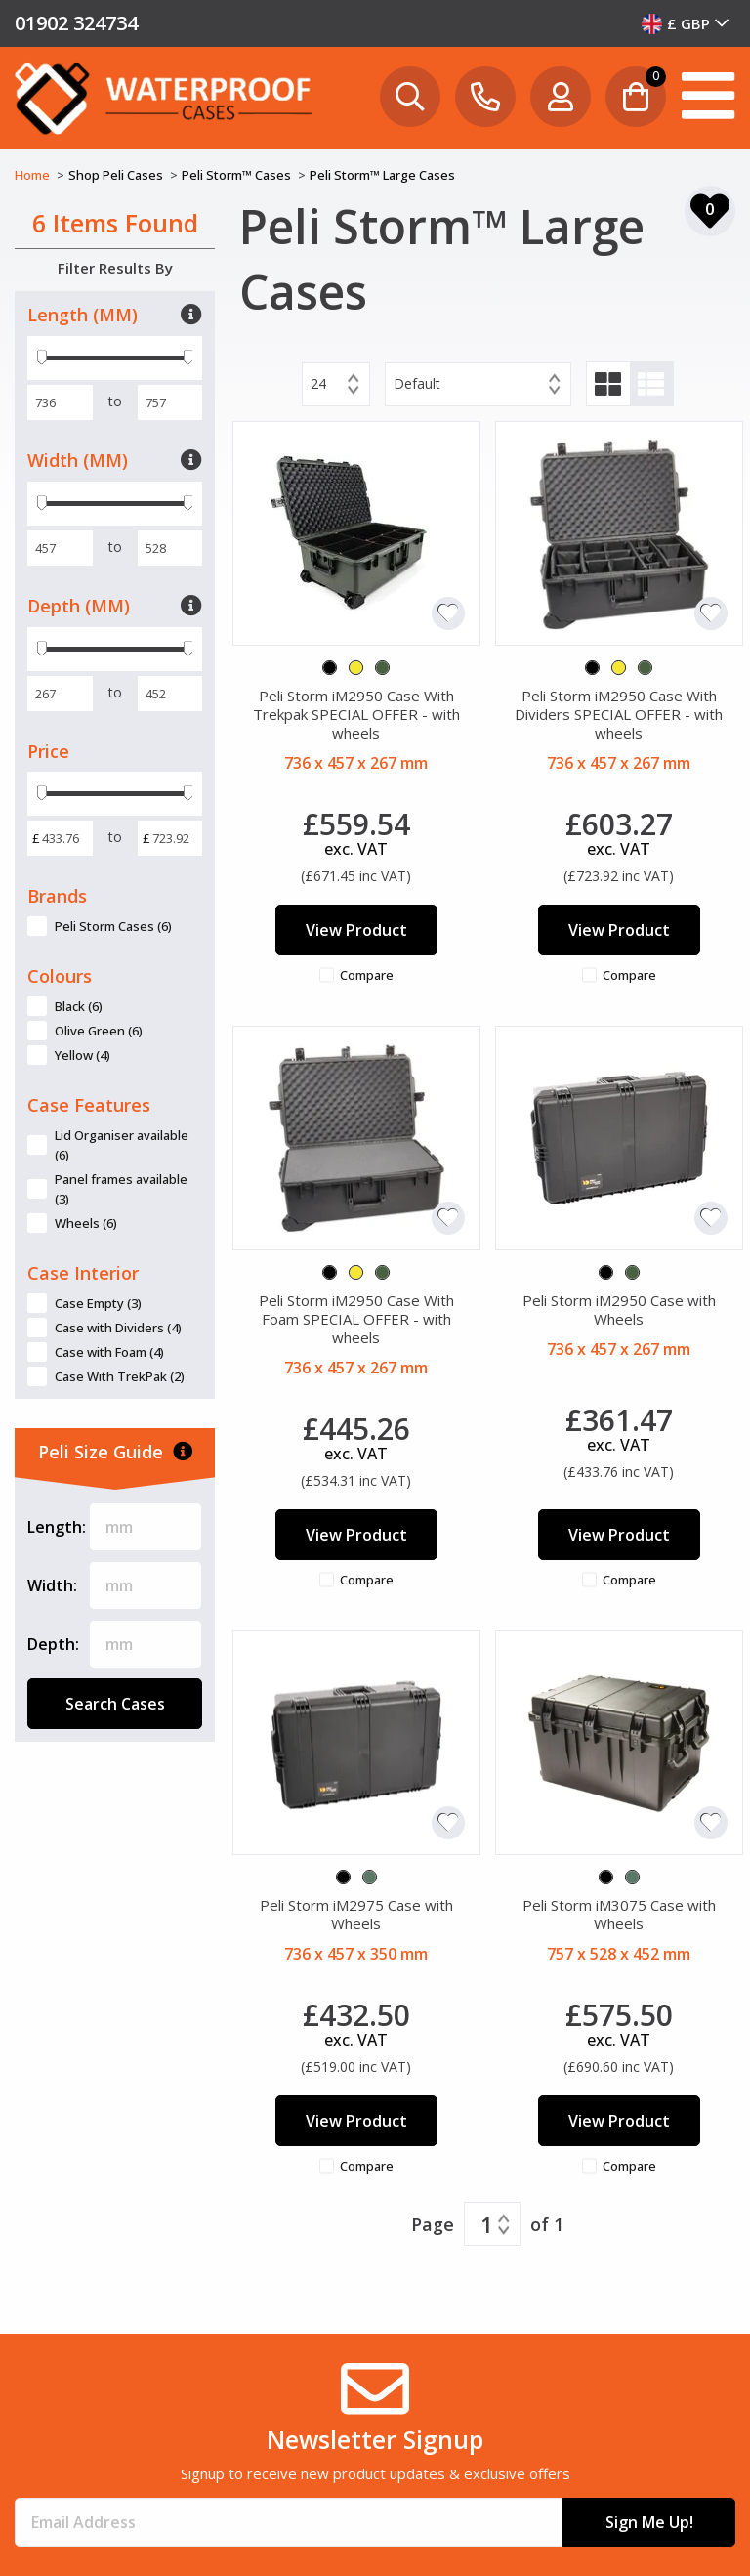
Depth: (53, 1644)
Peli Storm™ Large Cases (382, 175)
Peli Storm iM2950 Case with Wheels (619, 1309)
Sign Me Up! (649, 2522)
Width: (52, 1585)
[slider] (42, 358)
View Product (356, 930)
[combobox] (686, 23)
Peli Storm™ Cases (238, 175)
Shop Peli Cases (117, 175)
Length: (56, 1527)
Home (34, 175)
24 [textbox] (318, 383)
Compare (367, 975)
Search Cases (115, 1703)
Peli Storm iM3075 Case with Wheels (619, 1914)
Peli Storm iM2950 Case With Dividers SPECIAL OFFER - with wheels (619, 714)
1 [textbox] (486, 2224)
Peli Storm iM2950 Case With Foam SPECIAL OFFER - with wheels (356, 1318)
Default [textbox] (417, 383)
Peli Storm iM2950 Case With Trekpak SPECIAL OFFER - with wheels (356, 714)
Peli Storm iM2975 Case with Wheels (356, 1914)
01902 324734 (76, 23)
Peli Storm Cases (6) (113, 926)
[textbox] (686, 23)
